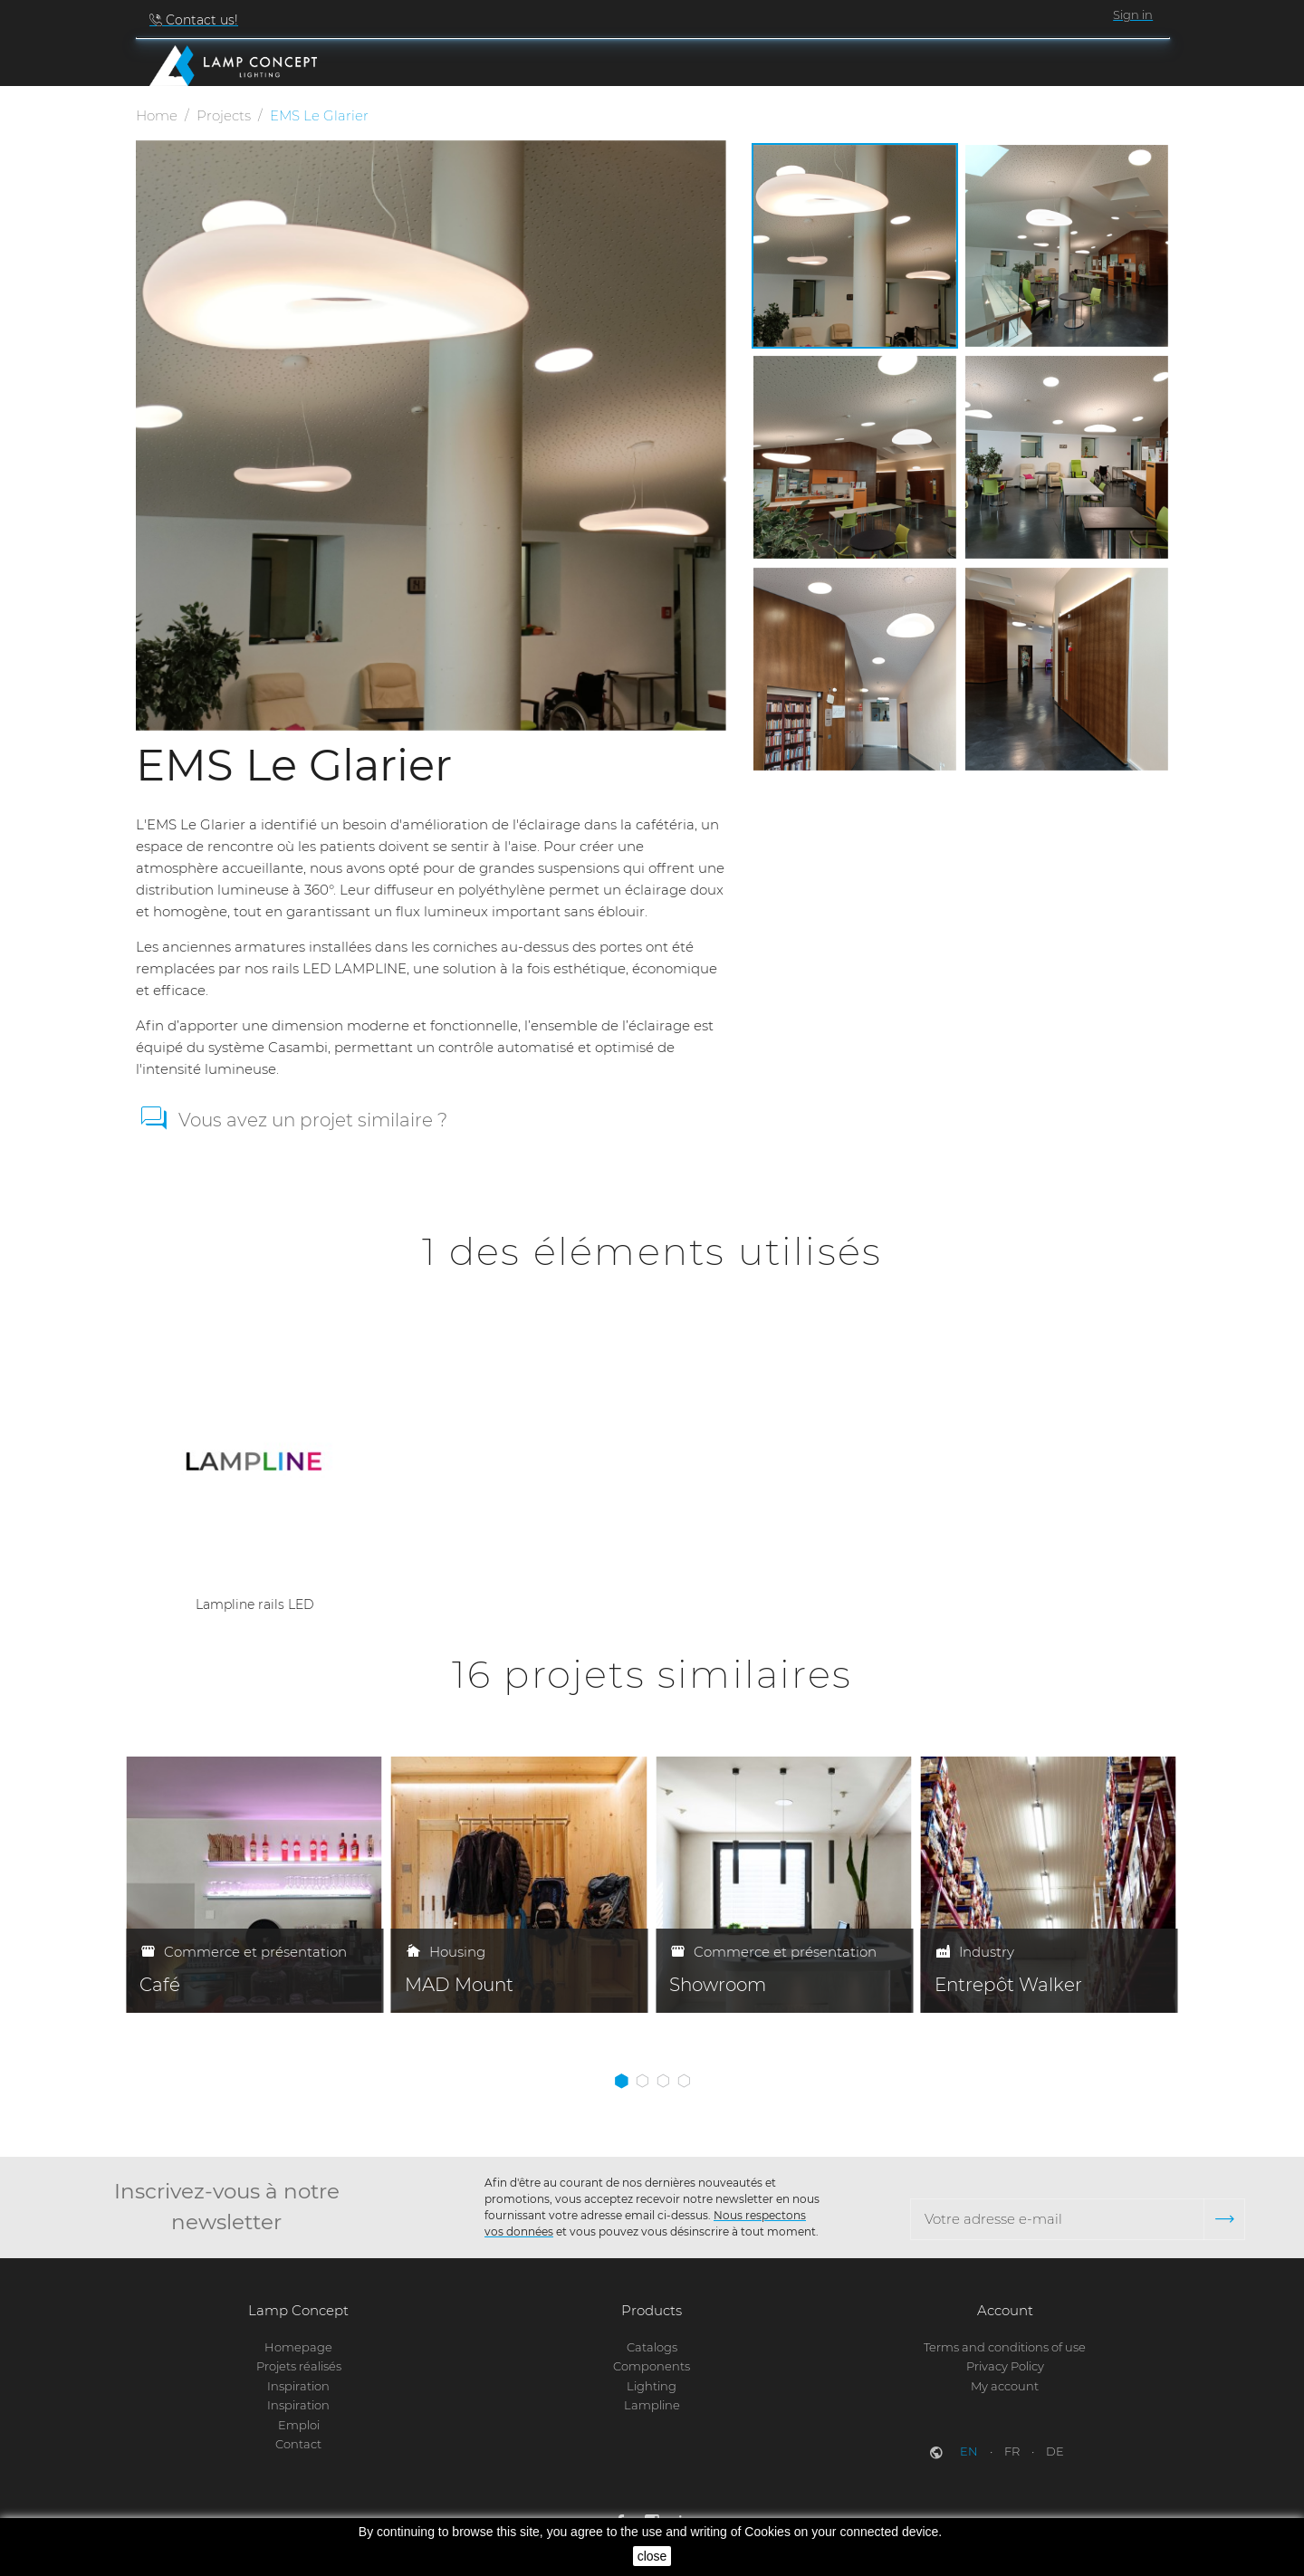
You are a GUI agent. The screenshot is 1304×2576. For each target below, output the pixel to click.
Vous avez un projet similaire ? (312, 1124)
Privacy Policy (1005, 2366)
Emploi (299, 2425)
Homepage (298, 2347)
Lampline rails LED (255, 1608)
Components (651, 2366)
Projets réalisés (298, 2366)
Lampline (652, 2405)
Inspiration (298, 2386)
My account (1005, 2386)
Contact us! (200, 20)
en (970, 2452)
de (1055, 2452)
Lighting (651, 2386)
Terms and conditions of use (1005, 2347)
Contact (298, 2444)
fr (1013, 2452)
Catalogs (652, 2347)
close (652, 2556)
